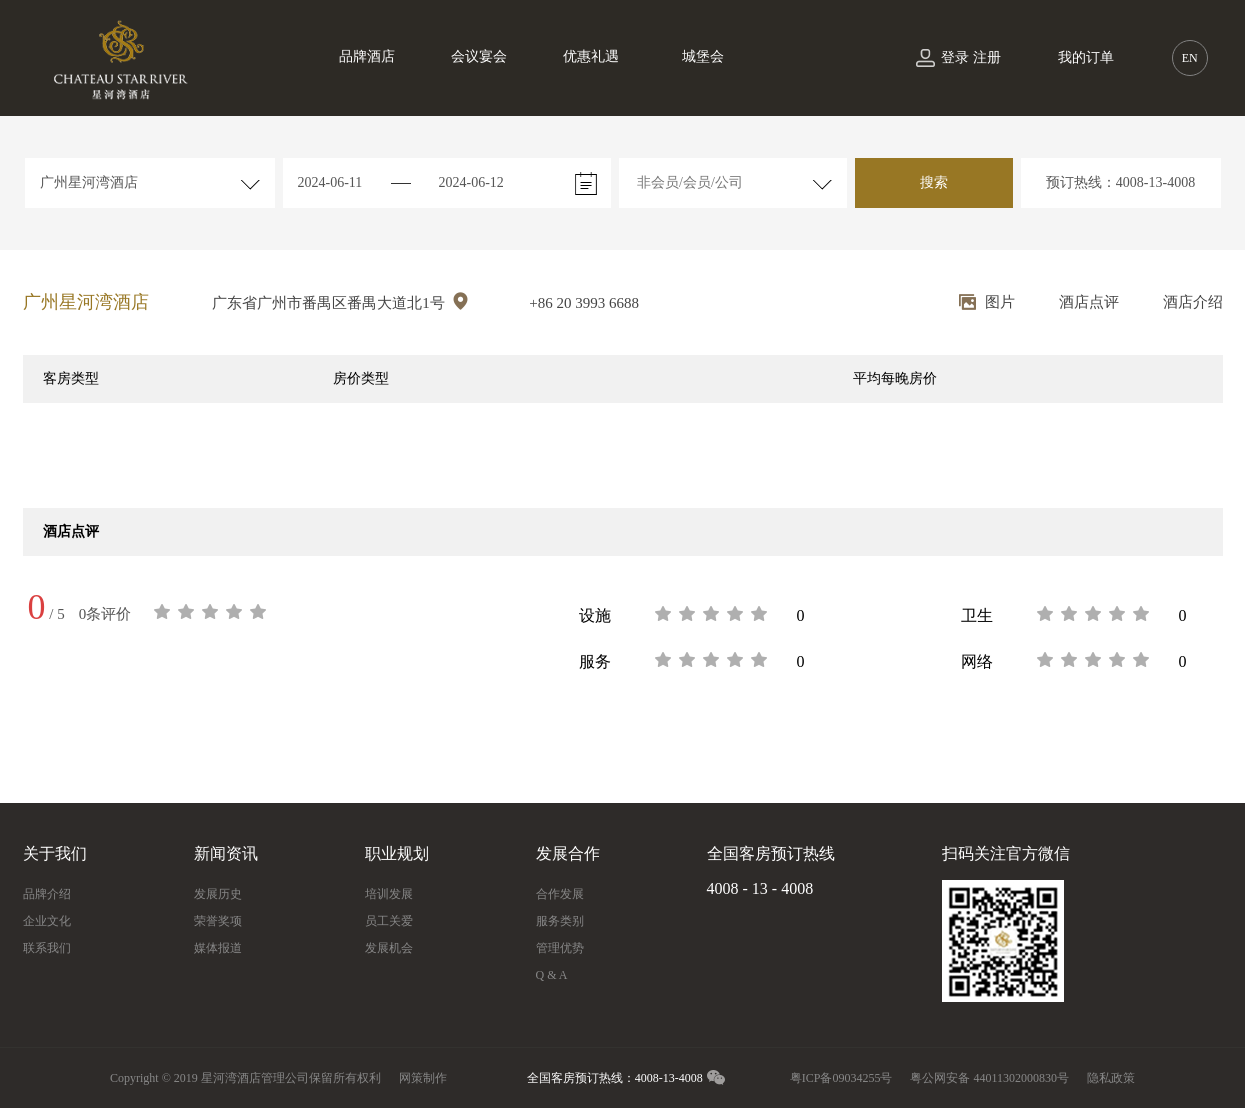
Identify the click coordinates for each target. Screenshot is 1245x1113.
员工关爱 (389, 921)
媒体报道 (218, 948)
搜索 (934, 182)
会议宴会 (479, 56)
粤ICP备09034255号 (841, 1078)
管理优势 (560, 948)
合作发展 (560, 894)
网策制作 (423, 1078)
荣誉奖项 (218, 921)
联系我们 (47, 948)
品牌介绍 (47, 894)
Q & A (552, 975)
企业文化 (47, 921)
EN (1190, 58)
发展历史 (218, 894)
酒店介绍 (1193, 302)
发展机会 (389, 948)
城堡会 (703, 56)
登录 (955, 57)
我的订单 (1086, 57)
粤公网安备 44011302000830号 (989, 1078)
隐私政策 (1111, 1078)
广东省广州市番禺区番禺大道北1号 (341, 301)
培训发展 (389, 894)
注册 (987, 57)
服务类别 (560, 921)
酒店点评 (1089, 302)
